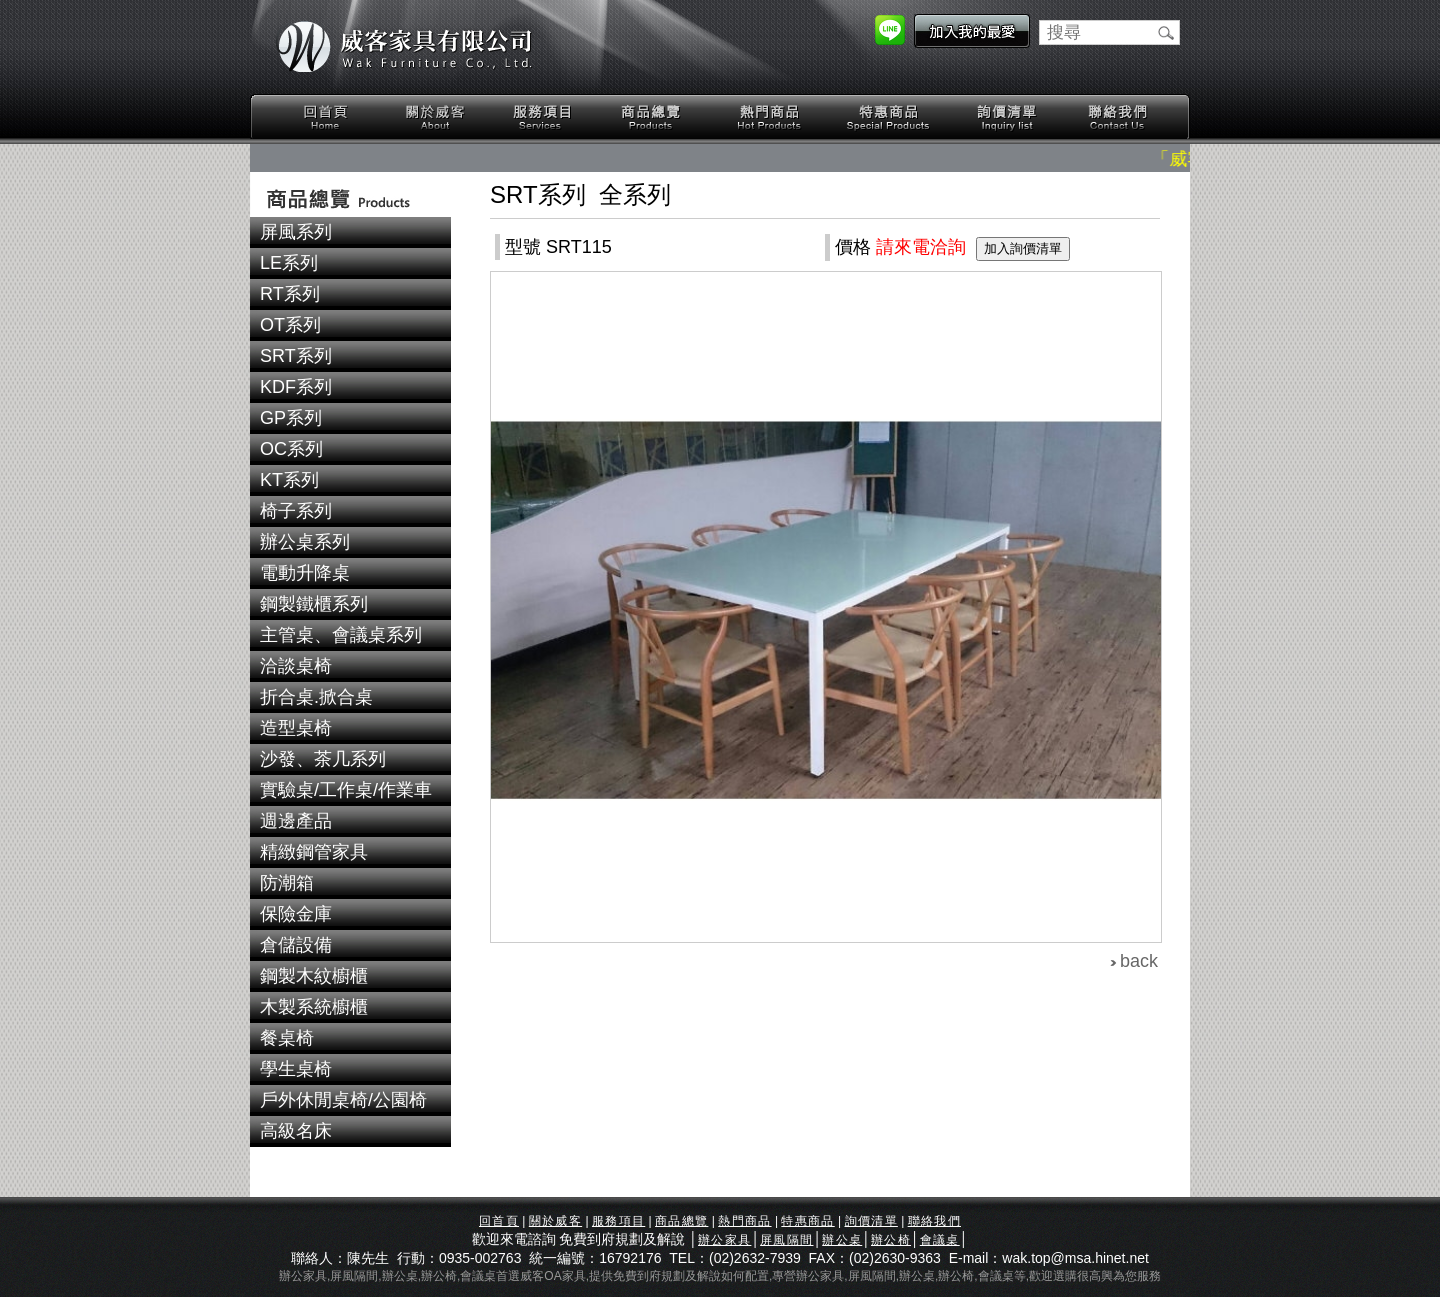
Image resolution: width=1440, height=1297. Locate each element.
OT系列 (290, 325)
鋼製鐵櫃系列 (314, 604)
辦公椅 (891, 1240)
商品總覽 (653, 117)
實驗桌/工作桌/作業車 (346, 790)
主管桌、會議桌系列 (341, 635)
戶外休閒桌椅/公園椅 (343, 1100)
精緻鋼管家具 (314, 852)
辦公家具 (724, 1240)
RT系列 (290, 294)
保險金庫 (296, 914)
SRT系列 (296, 356)
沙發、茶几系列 (323, 759)
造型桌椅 (296, 728)
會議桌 (940, 1240)
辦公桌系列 (305, 542)
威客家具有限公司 (405, 47)
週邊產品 (296, 821)
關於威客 (435, 117)
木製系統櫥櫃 (314, 1007)
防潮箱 (287, 883)
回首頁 (326, 117)
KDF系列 (296, 387)
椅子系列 (296, 511)
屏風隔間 (786, 1240)
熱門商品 (770, 117)
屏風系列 (296, 232)
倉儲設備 (296, 945)
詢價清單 (1008, 117)
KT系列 (289, 480)
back (1139, 961)
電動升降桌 (305, 573)
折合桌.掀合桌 (316, 697)
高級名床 (296, 1131)
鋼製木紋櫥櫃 (314, 976)
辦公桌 (842, 1240)
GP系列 (291, 418)
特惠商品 (889, 117)
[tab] (350, 232)
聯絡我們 (1117, 117)
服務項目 (544, 117)
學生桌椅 (296, 1069)
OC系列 (291, 449)
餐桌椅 (287, 1038)
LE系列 (289, 263)
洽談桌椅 (296, 666)
